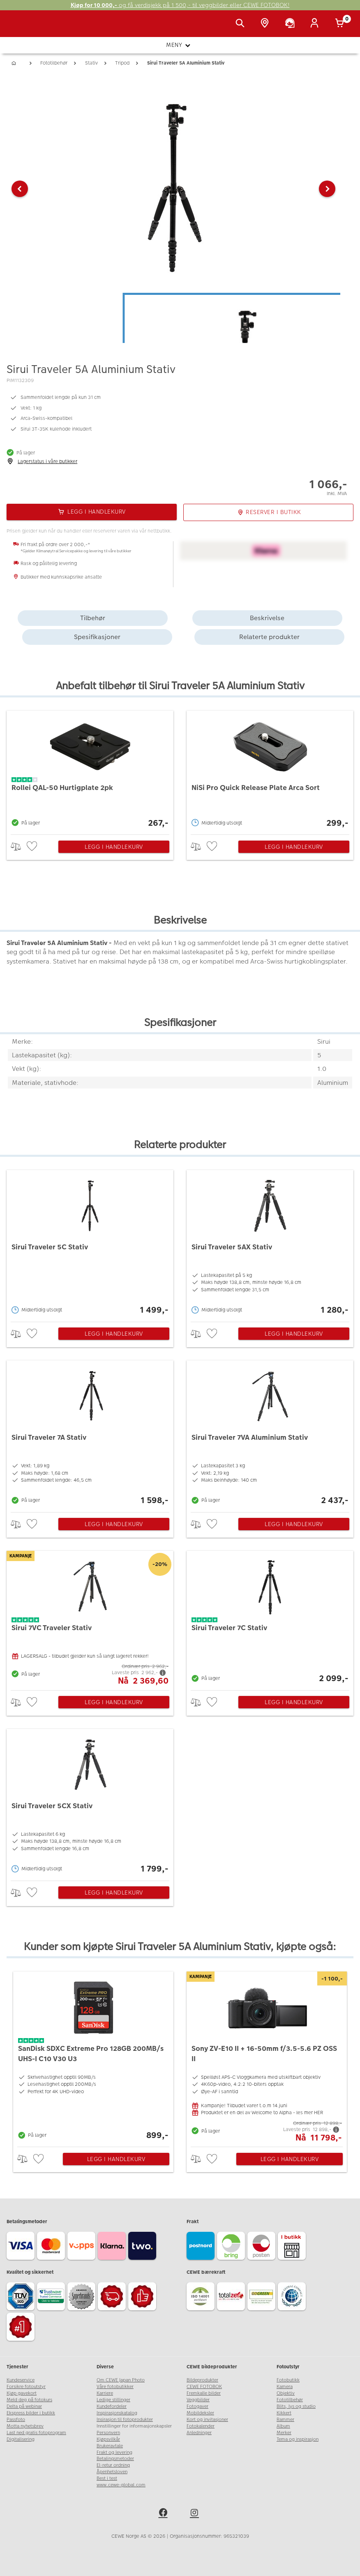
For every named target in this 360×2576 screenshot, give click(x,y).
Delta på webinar (24, 2406)
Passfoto (16, 2419)
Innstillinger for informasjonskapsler (134, 2426)
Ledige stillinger (113, 2400)
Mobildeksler (200, 2413)
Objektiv (286, 2393)
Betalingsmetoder (115, 2459)
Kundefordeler (112, 2406)
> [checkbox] (19, 846)
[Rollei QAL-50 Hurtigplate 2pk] (90, 770)
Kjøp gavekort (22, 2393)
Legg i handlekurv (114, 847)
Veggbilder (198, 2400)
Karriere (105, 2393)
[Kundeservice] (291, 24)
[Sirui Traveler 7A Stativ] (90, 1434)
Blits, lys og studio (296, 2406)
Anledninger (199, 2433)
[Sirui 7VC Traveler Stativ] (90, 1618)
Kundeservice (21, 2380)
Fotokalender (201, 2426)
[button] (20, 189)
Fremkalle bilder (204, 2393)
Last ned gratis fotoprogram (36, 2433)
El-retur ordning (113, 2465)
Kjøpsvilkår (108, 2439)
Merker (284, 2433)
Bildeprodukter (202, 2380)
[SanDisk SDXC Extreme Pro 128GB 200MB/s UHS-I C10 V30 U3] (93, 2057)
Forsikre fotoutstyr (26, 2387)
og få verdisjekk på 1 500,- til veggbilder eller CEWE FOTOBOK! (180, 5)
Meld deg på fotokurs (29, 2400)
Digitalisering (21, 2439)
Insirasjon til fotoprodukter (125, 2419)
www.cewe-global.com (121, 2485)
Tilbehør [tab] (92, 618)
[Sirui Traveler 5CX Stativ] (90, 1802)
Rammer (285, 2419)
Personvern (108, 2433)
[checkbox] (33, 846)
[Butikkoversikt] (266, 24)
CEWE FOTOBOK (204, 2387)
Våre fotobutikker (115, 2387)
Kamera (285, 2387)
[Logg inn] (316, 24)
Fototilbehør (290, 2400)
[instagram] (195, 2514)
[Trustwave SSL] (52, 2297)
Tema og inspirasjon (297, 2439)
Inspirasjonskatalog (117, 2413)
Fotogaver (197, 2406)
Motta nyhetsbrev (25, 2426)
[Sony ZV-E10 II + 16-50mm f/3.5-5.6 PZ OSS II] (267, 2057)
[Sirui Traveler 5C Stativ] (90, 1244)
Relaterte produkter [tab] (269, 637)
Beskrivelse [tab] (267, 618)
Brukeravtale (110, 2446)
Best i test (107, 2478)
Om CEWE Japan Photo (121, 2380)
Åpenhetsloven (112, 2472)
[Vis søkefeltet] (242, 24)
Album (283, 2426)
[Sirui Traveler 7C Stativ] (270, 1618)
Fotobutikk (288, 2380)
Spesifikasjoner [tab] (97, 637)
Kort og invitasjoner (207, 2419)
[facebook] (164, 2514)
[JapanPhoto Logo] (23, 28)
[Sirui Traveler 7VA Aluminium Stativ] (270, 1434)
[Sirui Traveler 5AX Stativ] (270, 1244)
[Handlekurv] (341, 24)
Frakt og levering (114, 2452)
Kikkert (284, 2413)
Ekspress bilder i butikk (31, 2413)
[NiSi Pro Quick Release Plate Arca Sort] (270, 770)
